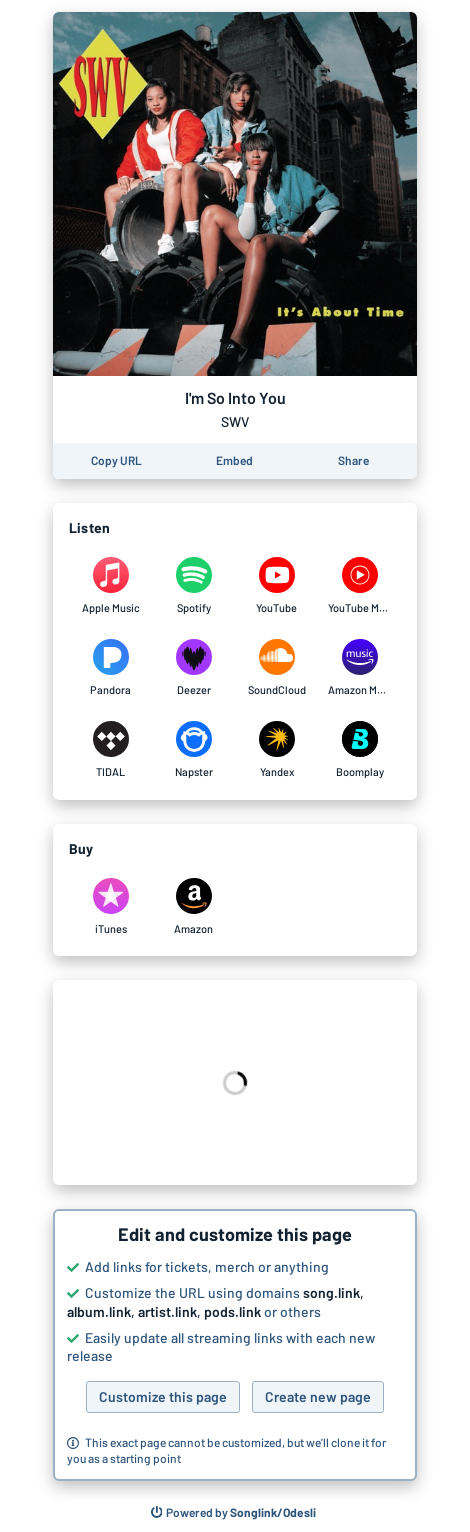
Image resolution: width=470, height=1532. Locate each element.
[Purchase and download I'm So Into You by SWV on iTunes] (110, 907)
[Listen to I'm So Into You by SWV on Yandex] (276, 750)
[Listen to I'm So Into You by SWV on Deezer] (193, 668)
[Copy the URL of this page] (116, 461)
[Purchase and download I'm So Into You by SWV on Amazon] (193, 907)
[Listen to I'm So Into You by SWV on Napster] (193, 750)
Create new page (318, 1396)
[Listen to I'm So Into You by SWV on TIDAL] (110, 750)
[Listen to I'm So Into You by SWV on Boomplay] (359, 750)
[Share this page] (353, 461)
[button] (235, 1345)
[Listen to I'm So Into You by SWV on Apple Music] (110, 586)
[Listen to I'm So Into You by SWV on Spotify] (193, 586)
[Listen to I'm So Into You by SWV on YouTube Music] (359, 586)
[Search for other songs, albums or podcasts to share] (234, 1513)
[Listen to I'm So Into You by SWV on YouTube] (276, 586)
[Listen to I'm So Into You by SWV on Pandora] (110, 668)
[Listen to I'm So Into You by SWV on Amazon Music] (359, 668)
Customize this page (163, 1396)
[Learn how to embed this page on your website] (234, 461)
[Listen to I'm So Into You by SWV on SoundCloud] (276, 668)
